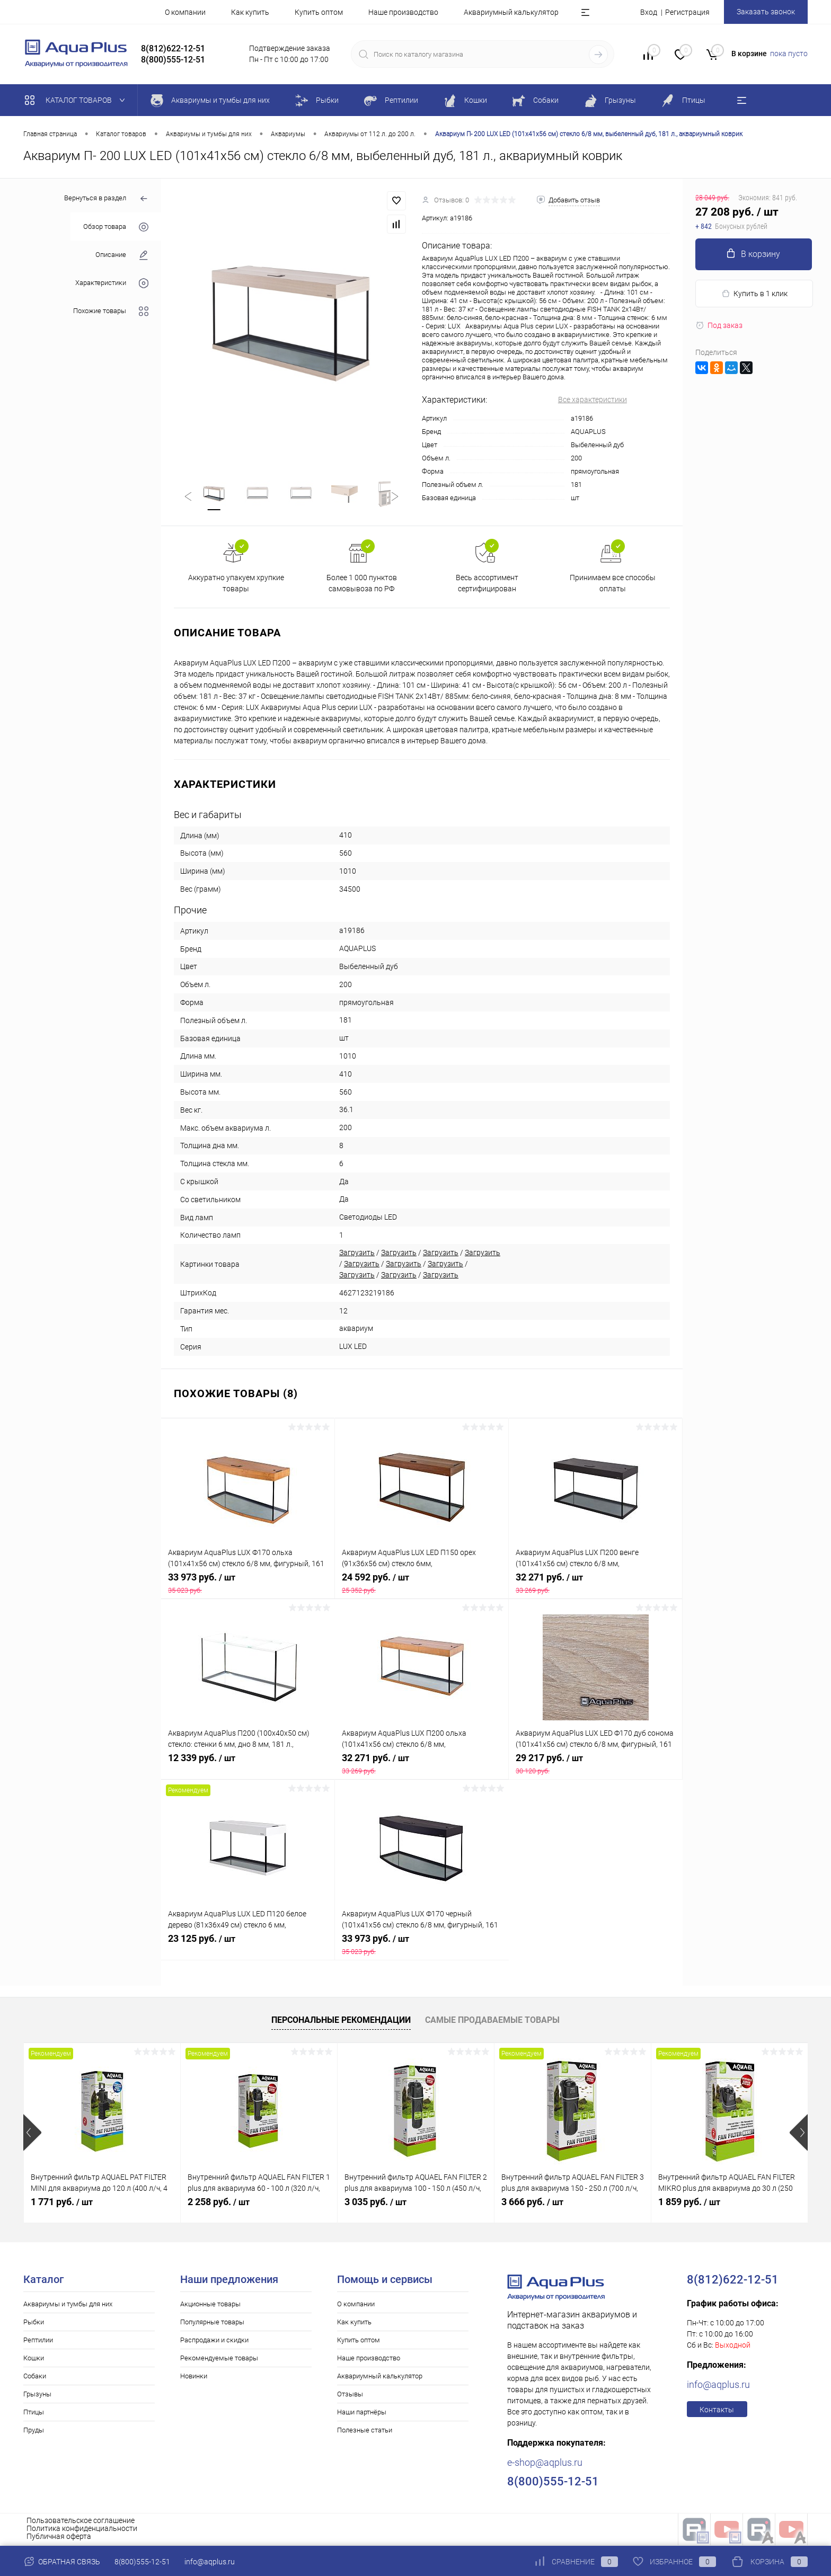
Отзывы (350, 2396)
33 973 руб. (248, 1584)
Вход (648, 12)
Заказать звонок (766, 11)
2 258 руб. (219, 2203)
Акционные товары (210, 2305)
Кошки (33, 2360)
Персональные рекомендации (341, 2022)
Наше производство (403, 12)
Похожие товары (110, 311)
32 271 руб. (595, 1584)
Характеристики (111, 283)
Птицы (33, 2414)
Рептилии (38, 2342)
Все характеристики (592, 399)
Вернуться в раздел (106, 199)
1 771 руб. (62, 2203)
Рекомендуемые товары (219, 2360)
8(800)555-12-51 (142, 2561)
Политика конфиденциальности (81, 2530)
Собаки (34, 2378)
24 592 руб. (421, 1584)
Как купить (250, 12)
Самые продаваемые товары (492, 2022)
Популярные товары (212, 2324)
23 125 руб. (248, 1946)
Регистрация (687, 12)
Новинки (193, 2378)
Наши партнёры (361, 2414)
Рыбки (33, 2324)
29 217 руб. (595, 1765)
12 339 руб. (248, 1765)
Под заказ (718, 325)
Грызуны (37, 2396)
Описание (121, 255)
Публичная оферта (58, 2538)
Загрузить (357, 1254)
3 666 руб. (532, 2203)
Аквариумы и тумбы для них (67, 2305)
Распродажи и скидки (214, 2342)
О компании (185, 12)
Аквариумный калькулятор (511, 12)
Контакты (717, 2411)
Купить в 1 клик (754, 293)
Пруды (33, 2432)
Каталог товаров (77, 100)
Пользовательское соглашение (80, 2522)
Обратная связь (61, 2561)
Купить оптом (319, 12)
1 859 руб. (689, 2203)
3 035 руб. (375, 2203)
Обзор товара (115, 227)
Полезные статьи (364, 2432)
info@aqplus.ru (718, 2386)
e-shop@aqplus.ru (544, 2464)
